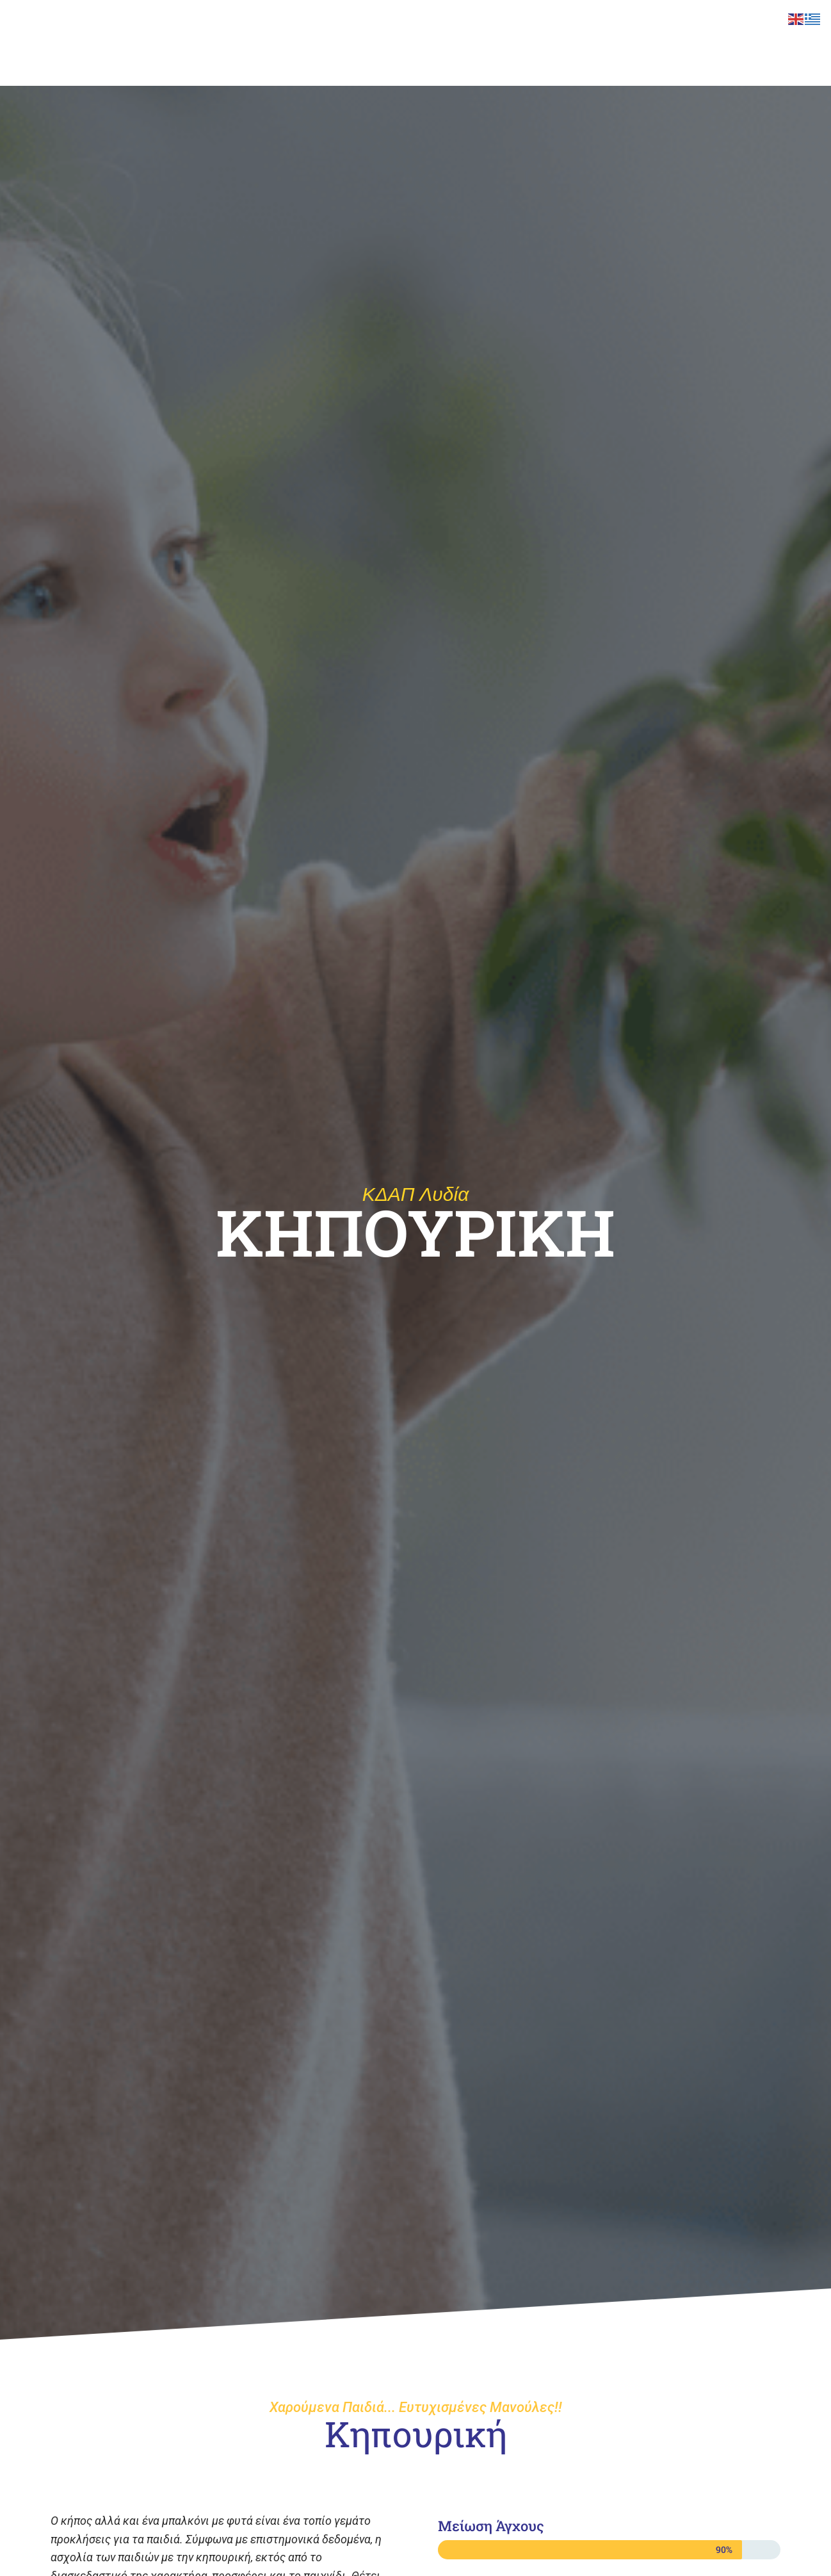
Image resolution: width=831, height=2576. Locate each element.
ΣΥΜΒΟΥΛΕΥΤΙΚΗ (580, 26)
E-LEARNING (667, 26)
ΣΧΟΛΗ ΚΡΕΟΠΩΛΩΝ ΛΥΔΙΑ (310, 26)
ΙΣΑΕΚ (218, 26)
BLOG (728, 26)
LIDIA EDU (459, 26)
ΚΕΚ (511, 26)
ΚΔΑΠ (402, 26)
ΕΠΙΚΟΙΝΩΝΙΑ (234, 62)
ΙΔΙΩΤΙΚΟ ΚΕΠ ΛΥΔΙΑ (328, 62)
